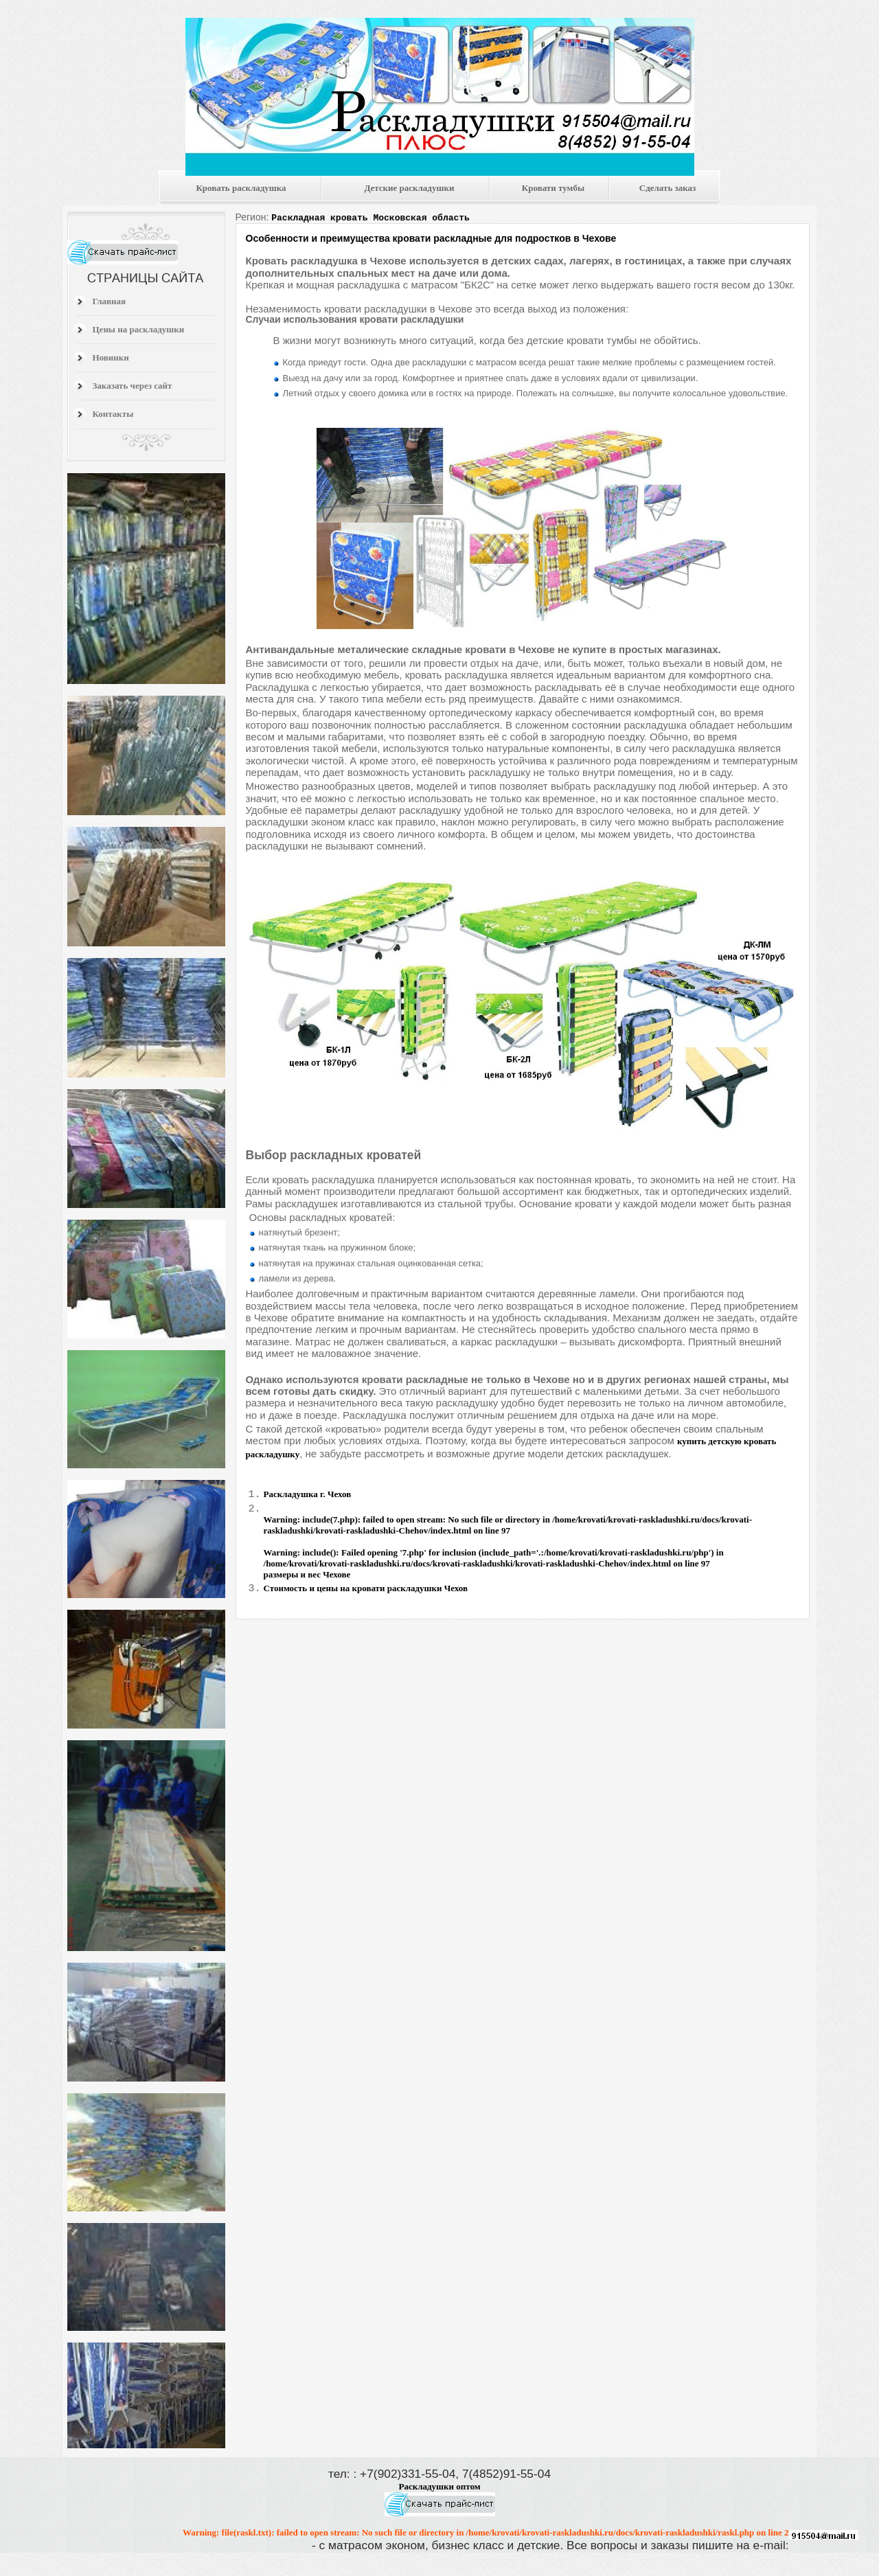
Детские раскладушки (409, 188)
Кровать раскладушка (241, 188)
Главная (109, 301)
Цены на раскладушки (139, 329)
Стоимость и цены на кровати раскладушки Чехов (366, 1590)
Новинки (111, 357)
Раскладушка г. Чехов (308, 1494)
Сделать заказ (667, 188)
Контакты (113, 414)
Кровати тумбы (553, 188)
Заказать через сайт (132, 385)
